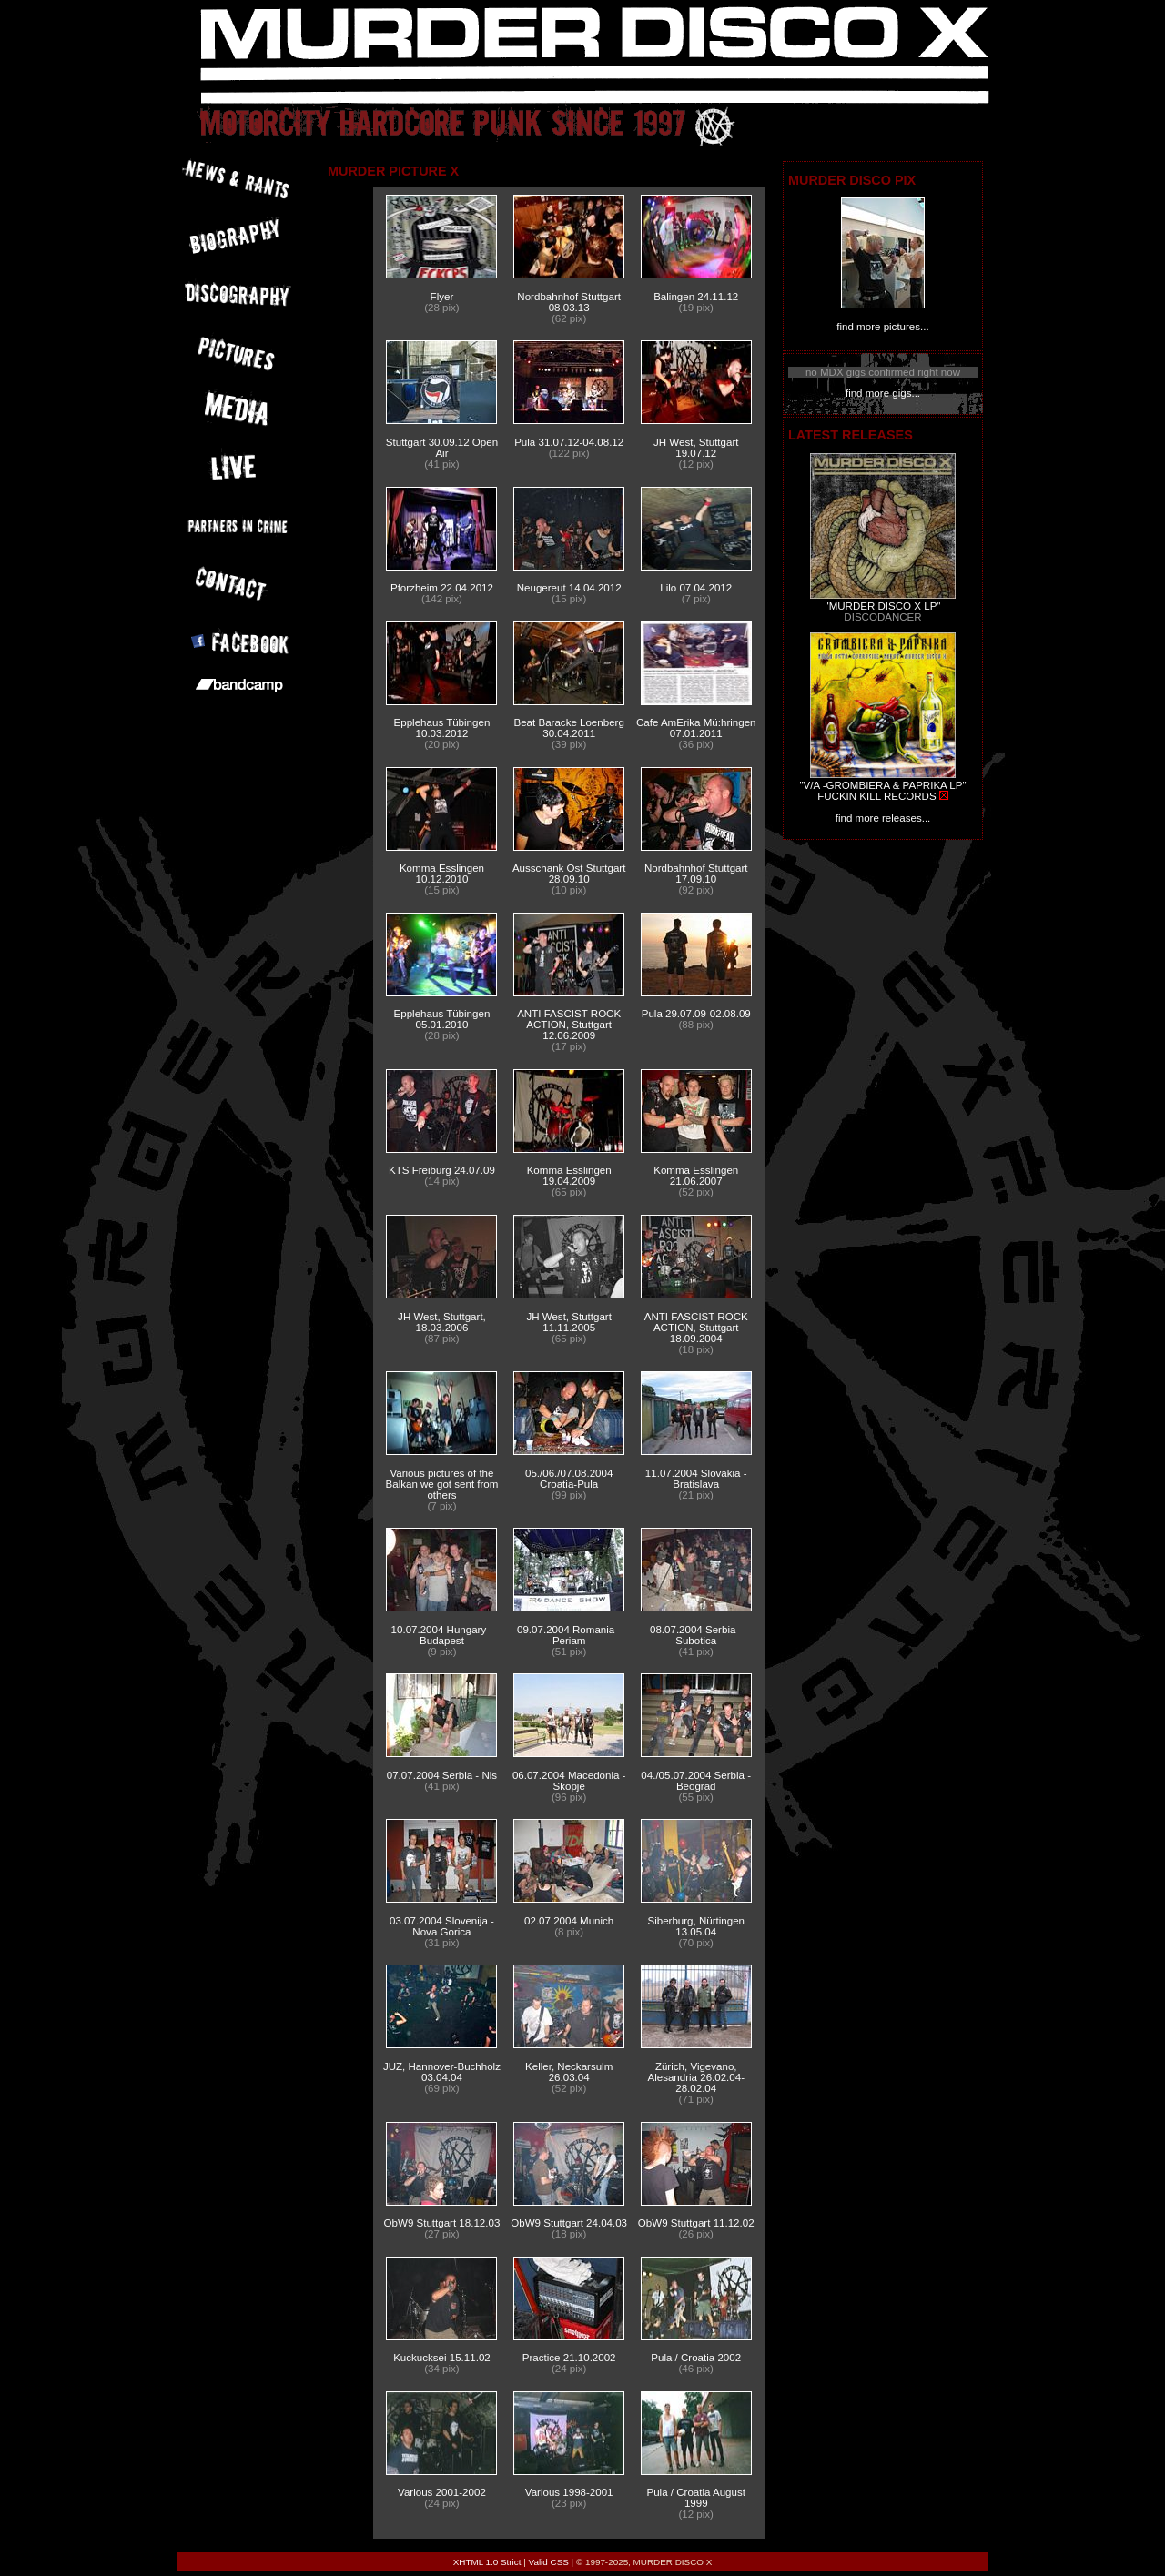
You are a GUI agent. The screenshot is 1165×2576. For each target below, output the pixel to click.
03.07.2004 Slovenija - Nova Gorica (442, 1926)
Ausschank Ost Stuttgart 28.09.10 (569, 873)
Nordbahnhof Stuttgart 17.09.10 (696, 873)
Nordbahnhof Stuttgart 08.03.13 (569, 302)
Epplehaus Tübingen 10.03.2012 (442, 728)
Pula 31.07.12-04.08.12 (568, 442)
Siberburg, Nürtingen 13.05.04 (696, 1926)
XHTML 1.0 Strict (487, 2562)
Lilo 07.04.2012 (696, 587)
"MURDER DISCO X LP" (883, 606)
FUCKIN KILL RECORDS (876, 796)
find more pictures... (882, 326)
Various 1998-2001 (569, 2492)
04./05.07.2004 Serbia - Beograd (696, 1781)
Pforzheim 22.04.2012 (441, 587)
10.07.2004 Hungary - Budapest (442, 1635)
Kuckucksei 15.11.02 (442, 2357)
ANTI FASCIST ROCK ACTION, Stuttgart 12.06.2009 (569, 1024)
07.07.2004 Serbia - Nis (442, 1775)
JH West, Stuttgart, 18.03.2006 (442, 1322)
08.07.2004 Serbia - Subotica (696, 1635)
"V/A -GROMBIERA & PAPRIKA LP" (882, 785)
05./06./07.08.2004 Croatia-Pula (569, 1479)
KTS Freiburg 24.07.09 (442, 1170)
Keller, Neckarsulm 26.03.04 (569, 2072)
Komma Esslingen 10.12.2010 (442, 873)
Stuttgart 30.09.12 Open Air (442, 448)
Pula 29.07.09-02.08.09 (696, 1013)
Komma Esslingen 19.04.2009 (569, 1176)
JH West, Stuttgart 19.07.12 (695, 448)
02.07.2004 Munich (568, 1920)
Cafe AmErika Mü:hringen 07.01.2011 (696, 728)
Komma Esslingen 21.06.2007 (695, 1176)
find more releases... (883, 818)
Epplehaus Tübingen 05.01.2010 (442, 1019)
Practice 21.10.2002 (569, 2357)
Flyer (442, 296)
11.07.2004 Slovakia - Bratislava (696, 1479)
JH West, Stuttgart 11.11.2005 (568, 1322)
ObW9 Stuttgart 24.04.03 (569, 2222)
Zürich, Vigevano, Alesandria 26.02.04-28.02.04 (696, 2077)
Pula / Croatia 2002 (696, 2357)
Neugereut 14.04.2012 (569, 587)
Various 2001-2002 (442, 2492)
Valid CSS (549, 2562)
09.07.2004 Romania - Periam (569, 1635)
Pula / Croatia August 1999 (695, 2498)
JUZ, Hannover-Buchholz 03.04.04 (442, 2072)
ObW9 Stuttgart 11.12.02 (696, 2222)
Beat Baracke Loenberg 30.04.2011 (569, 728)
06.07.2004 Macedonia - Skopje (569, 1781)
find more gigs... (883, 393)
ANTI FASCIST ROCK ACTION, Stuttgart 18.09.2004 (696, 1327)
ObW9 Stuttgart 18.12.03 (442, 2222)
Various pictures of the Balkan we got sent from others (442, 1484)
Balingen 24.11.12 (695, 296)
